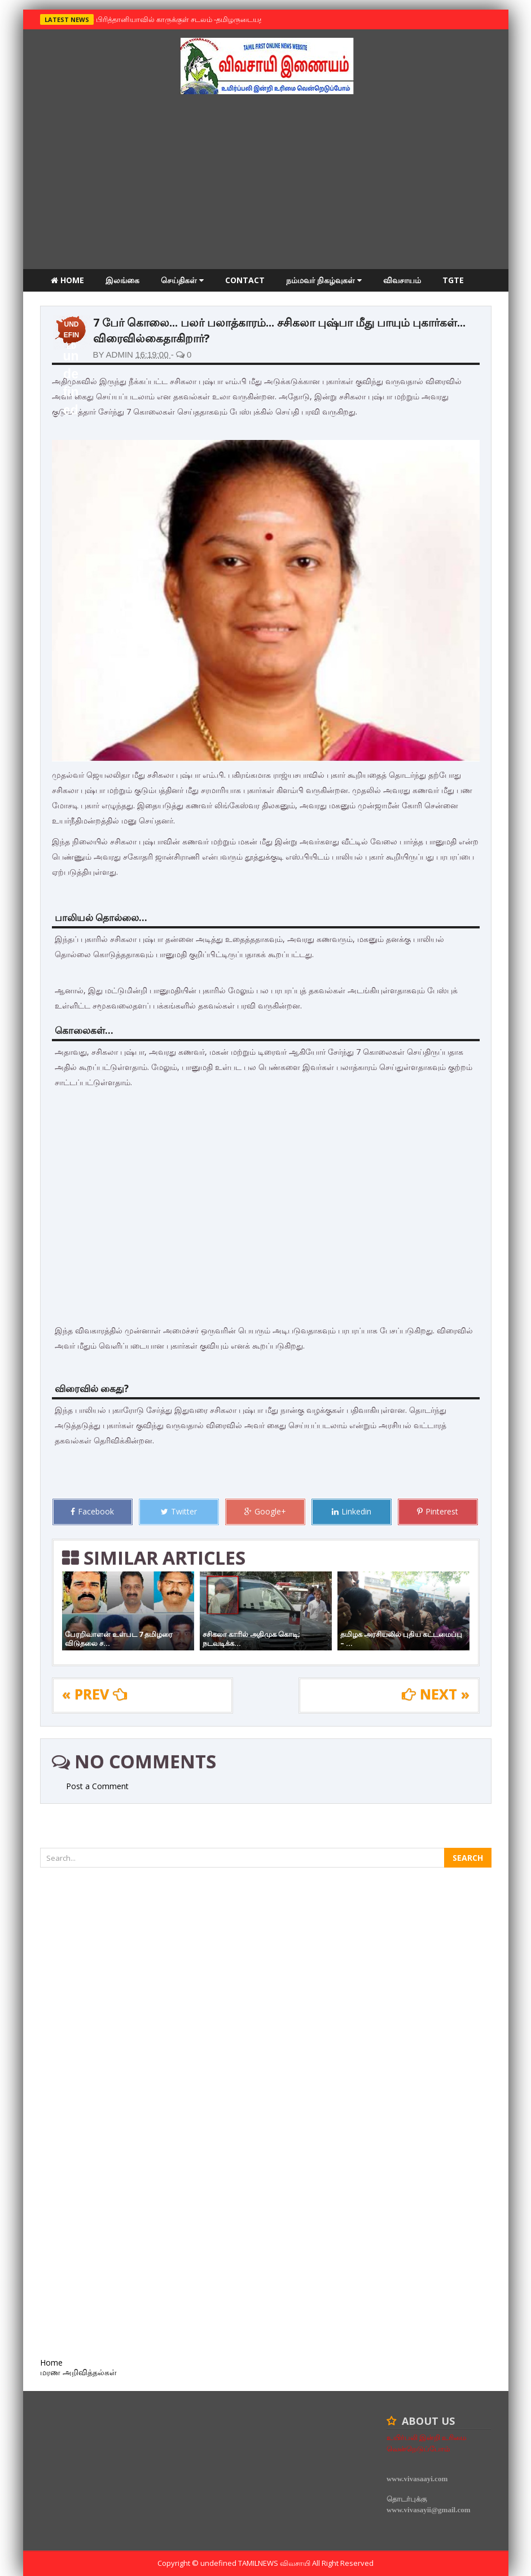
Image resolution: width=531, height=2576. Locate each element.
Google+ (265, 1511)
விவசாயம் (402, 280)
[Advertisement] (265, 184)
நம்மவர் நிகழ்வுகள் (324, 280)
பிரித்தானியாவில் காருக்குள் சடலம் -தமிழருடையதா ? (182, 19)
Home (67, 280)
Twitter (179, 1511)
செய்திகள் (182, 280)
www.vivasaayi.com (417, 2478)
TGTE (453, 280)
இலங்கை (122, 280)
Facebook (92, 1511)
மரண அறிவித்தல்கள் (89, 302)
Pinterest (437, 1511)
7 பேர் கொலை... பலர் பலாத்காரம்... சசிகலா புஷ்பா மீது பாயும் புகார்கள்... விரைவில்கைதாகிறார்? (279, 330)
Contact (245, 280)
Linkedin (351, 1511)
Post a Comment (97, 1786)
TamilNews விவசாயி (275, 2563)
